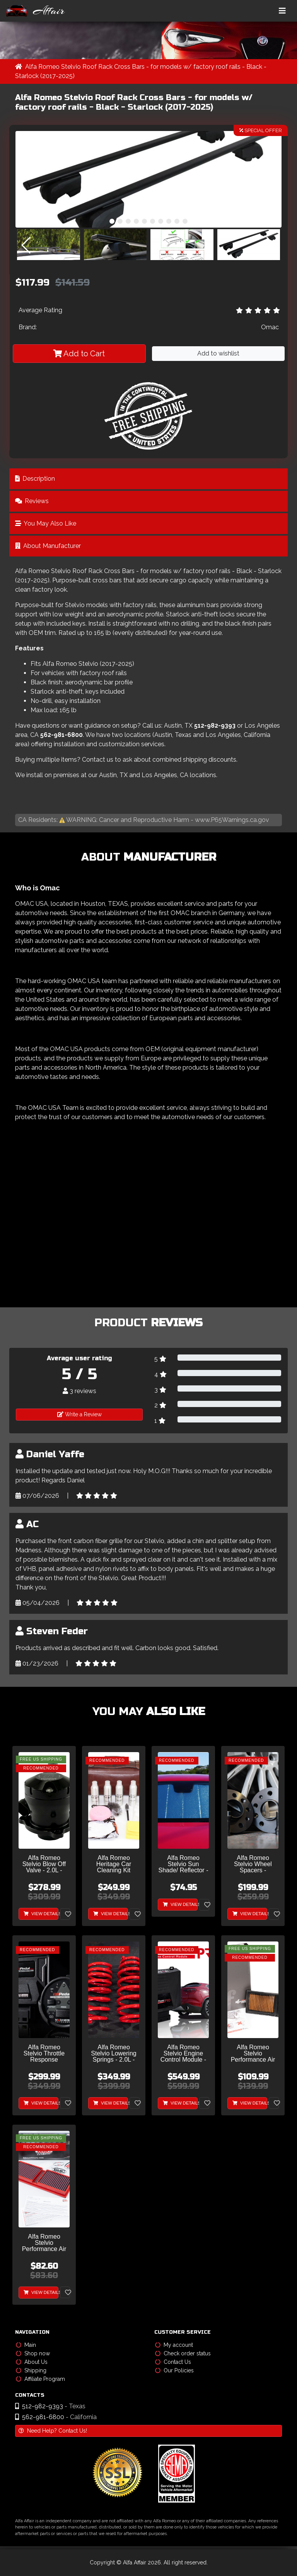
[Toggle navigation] (282, 11)
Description (35, 478)
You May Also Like (45, 523)
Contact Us (173, 2362)
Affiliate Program (40, 2379)
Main (26, 2345)
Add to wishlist (218, 353)
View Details (41, 1913)
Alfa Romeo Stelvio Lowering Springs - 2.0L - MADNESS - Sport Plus (113, 2053)
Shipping (31, 2370)
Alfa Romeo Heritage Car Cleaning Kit (113, 1864)
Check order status (183, 2353)
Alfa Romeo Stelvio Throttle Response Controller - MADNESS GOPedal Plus (44, 2053)
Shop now (33, 2353)
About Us (32, 2362)
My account (174, 2345)
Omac (270, 327)
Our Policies (174, 2370)
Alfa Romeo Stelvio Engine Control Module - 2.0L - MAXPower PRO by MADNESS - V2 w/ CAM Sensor (183, 2053)
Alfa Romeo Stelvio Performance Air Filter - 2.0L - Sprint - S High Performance (253, 2053)
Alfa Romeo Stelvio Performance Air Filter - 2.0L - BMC (44, 2243)
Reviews (32, 501)
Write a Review (79, 1414)
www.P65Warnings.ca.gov (232, 820)
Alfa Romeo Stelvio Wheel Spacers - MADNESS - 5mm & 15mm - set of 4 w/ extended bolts (253, 1864)
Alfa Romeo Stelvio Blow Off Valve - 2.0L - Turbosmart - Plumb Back (44, 1864)
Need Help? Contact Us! (53, 2431)
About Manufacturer (48, 546)
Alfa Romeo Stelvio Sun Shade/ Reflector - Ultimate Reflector (183, 1864)
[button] (111, 221)
